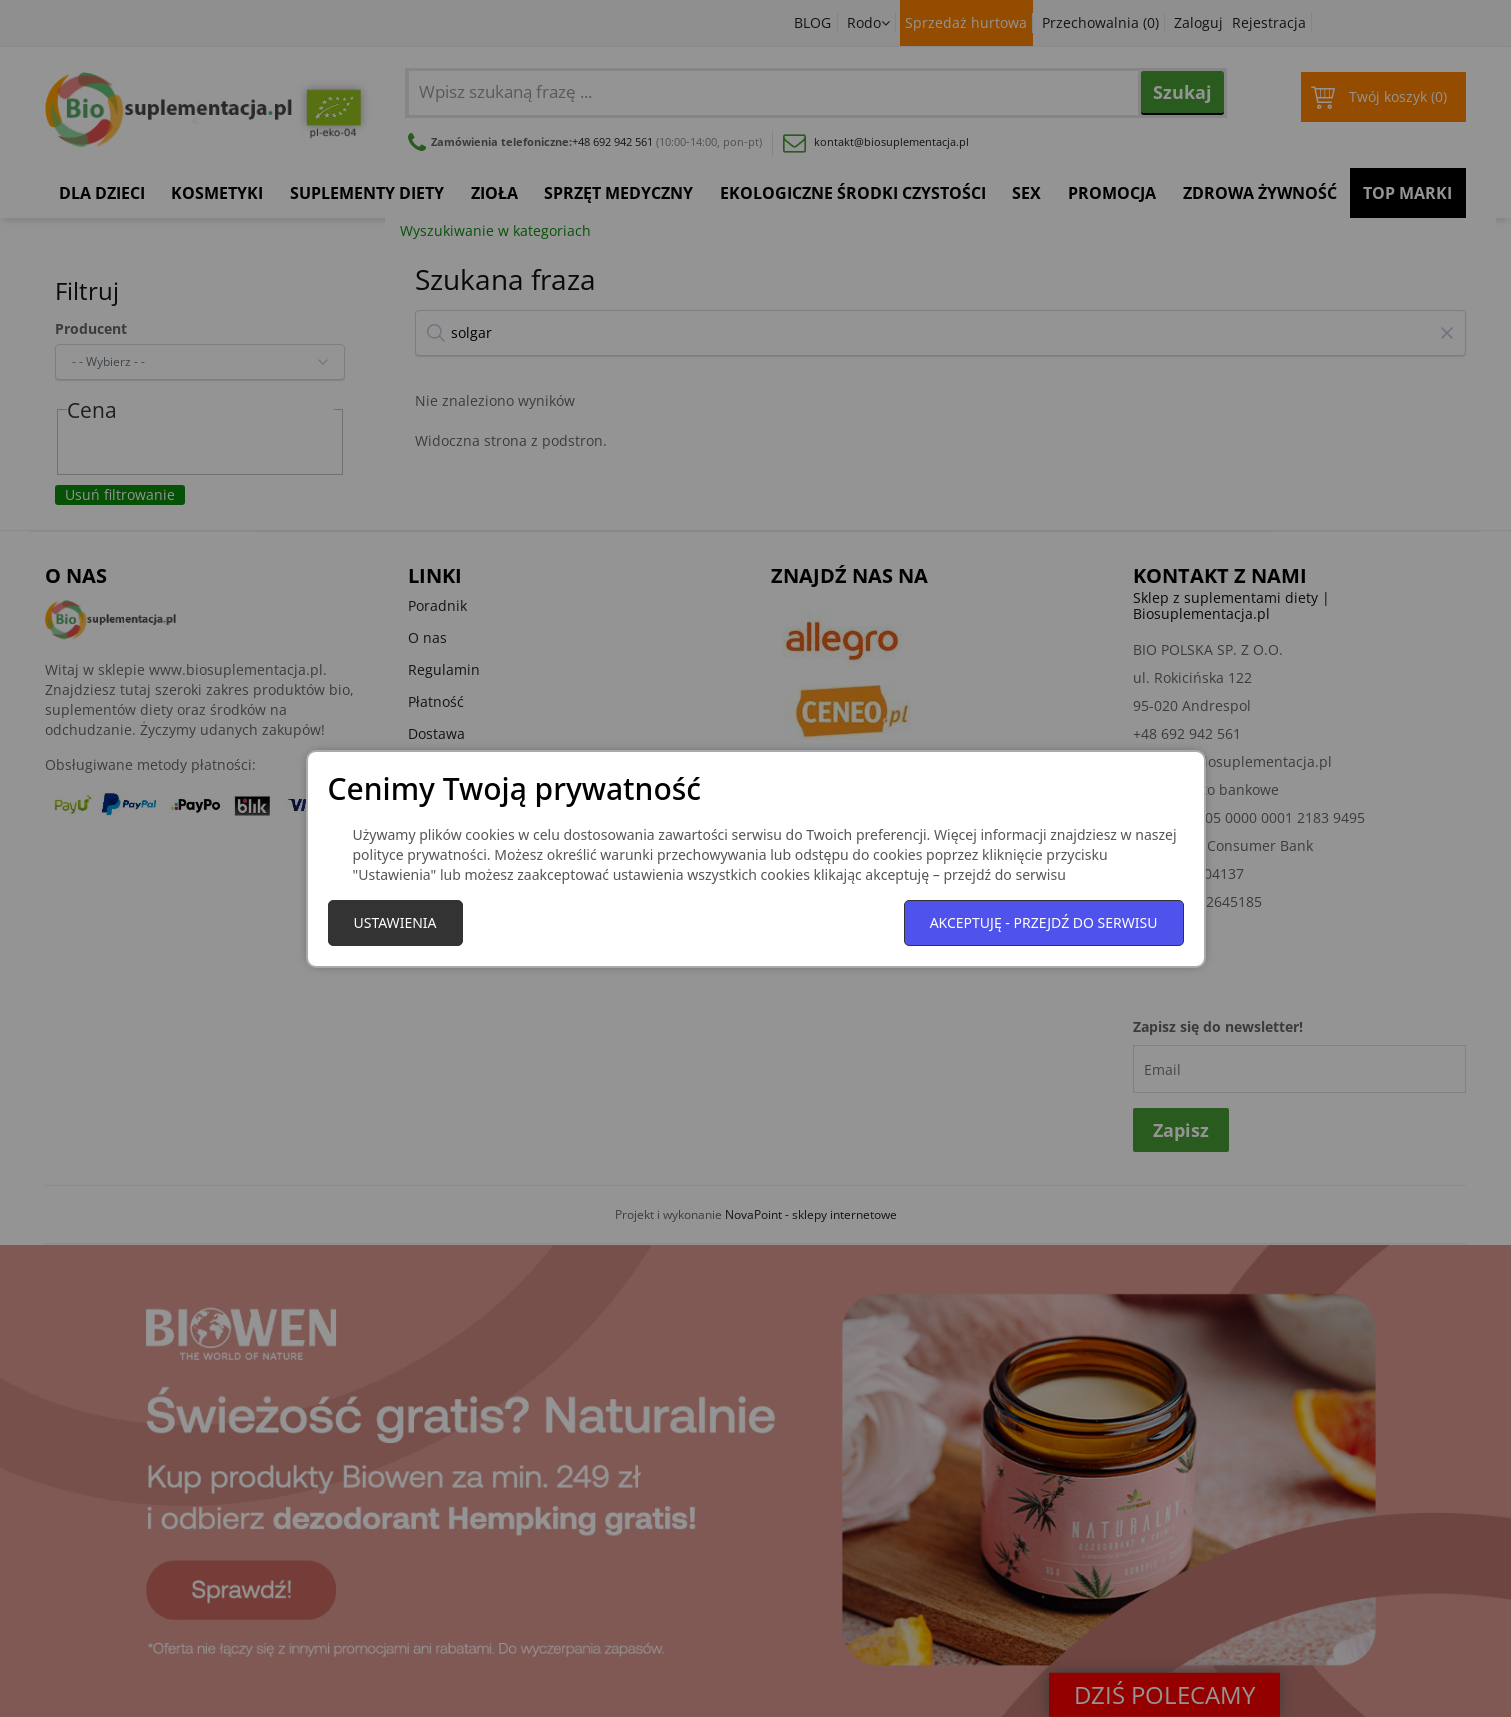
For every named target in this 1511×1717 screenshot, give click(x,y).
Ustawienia (395, 922)
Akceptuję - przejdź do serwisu (1044, 922)
